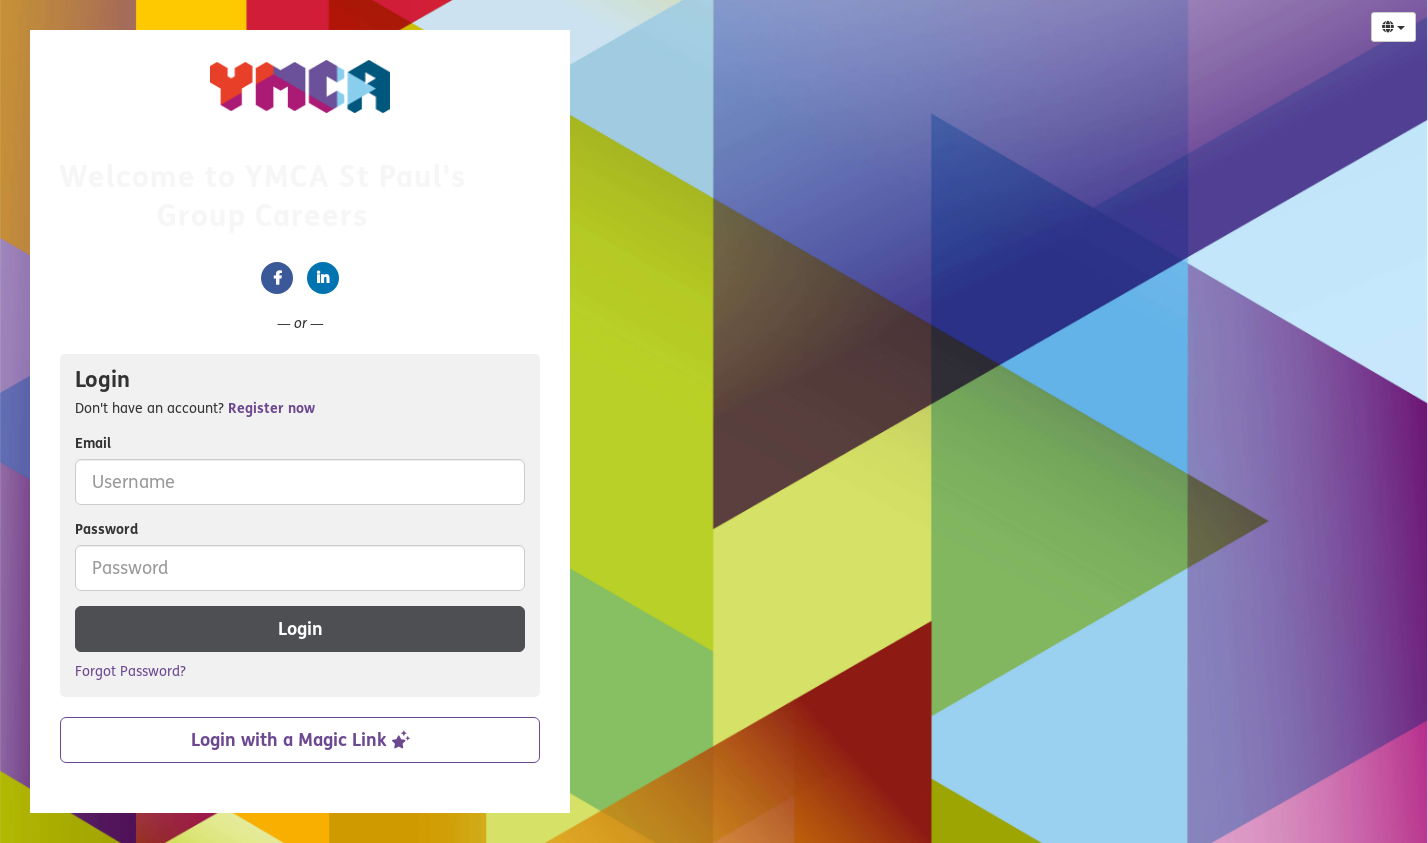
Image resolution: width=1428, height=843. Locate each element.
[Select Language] (1393, 27)
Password (106, 529)
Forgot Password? (130, 671)
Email (93, 443)
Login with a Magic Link (300, 740)
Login (300, 629)
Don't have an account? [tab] (195, 408)
